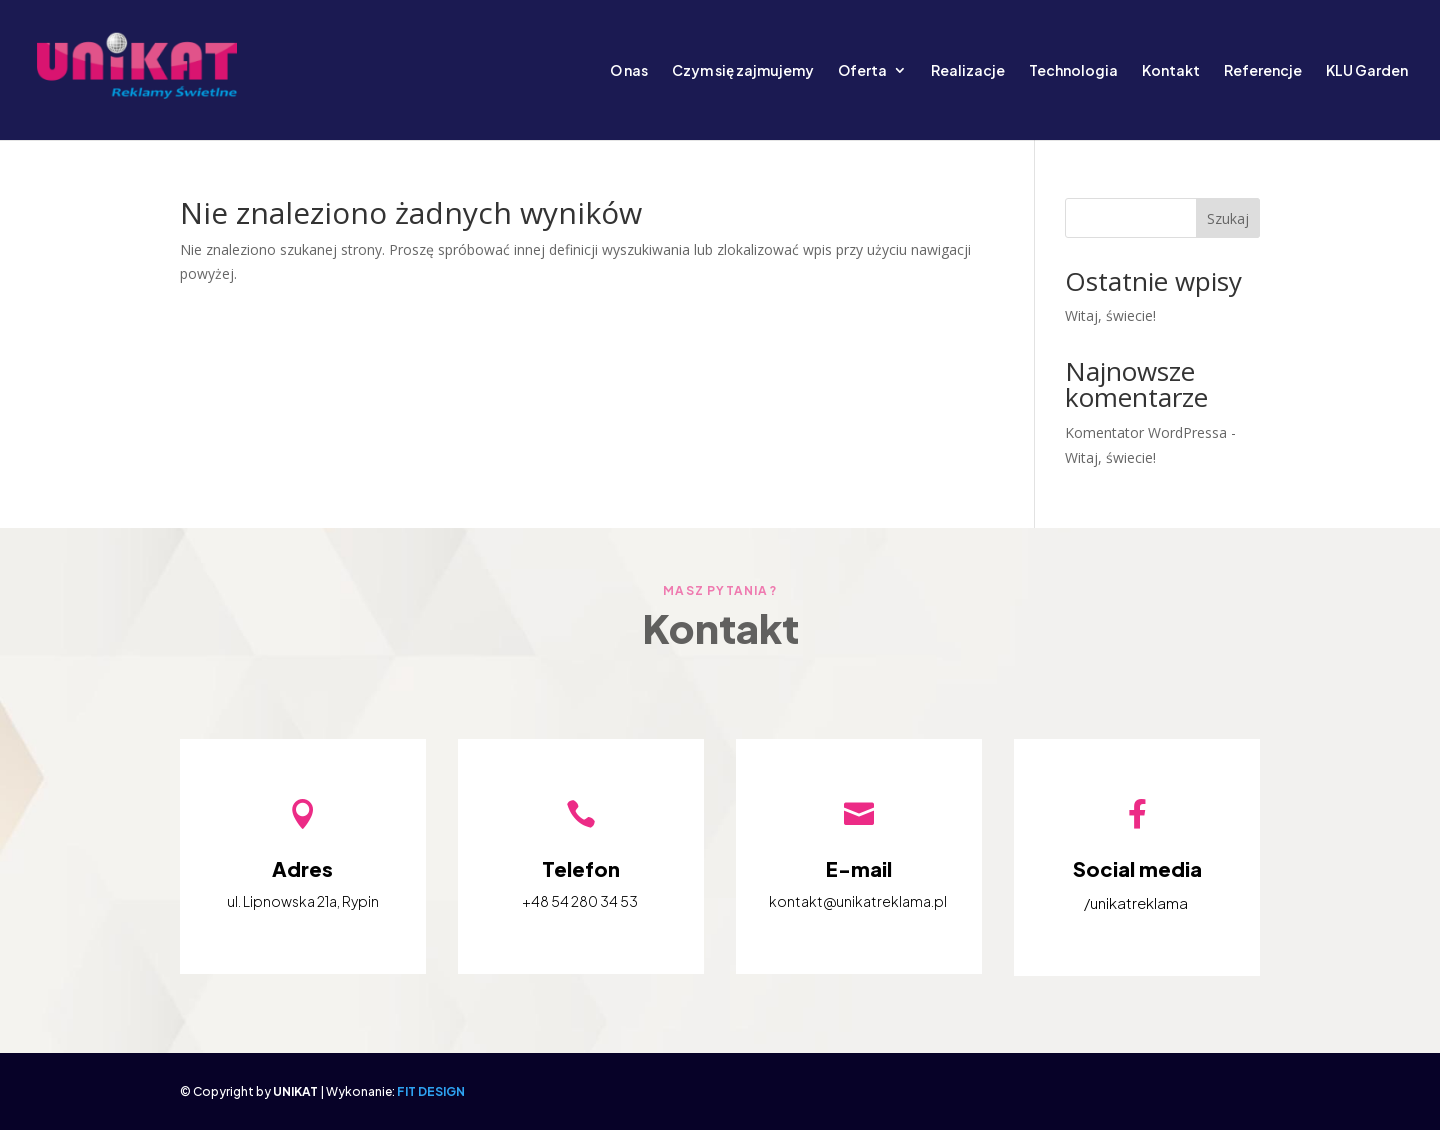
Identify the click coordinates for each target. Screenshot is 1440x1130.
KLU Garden (1367, 71)
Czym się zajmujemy (743, 71)
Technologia (1073, 71)
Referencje (1263, 71)
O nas (629, 71)
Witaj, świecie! (1110, 315)
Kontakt (1171, 71)
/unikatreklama (1136, 902)
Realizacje (968, 71)
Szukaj (1228, 218)
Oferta (862, 71)
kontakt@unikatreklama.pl (858, 901)
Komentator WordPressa (1146, 432)
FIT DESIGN (431, 1091)
